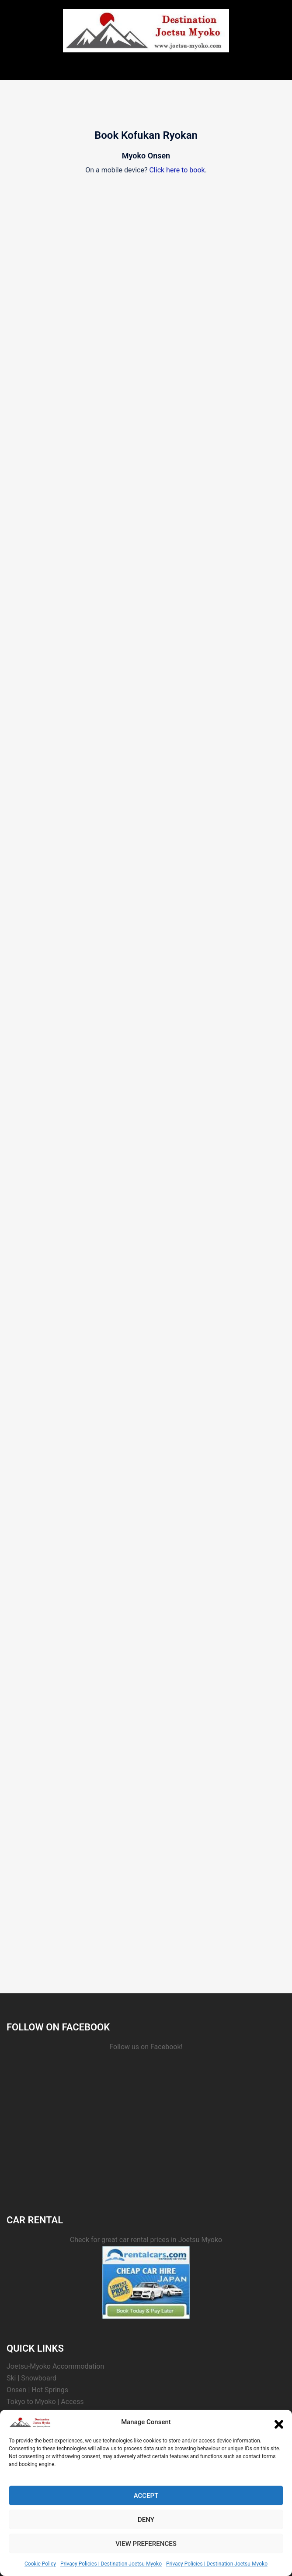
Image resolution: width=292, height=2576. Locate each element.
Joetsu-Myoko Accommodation (55, 2366)
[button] (279, 2422)
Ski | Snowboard (31, 2378)
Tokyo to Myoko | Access (45, 2401)
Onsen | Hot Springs (37, 2390)
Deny (146, 2520)
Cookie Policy (40, 2564)
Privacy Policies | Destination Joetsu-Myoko (111, 2564)
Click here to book (177, 170)
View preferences (145, 2544)
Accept (146, 2496)
